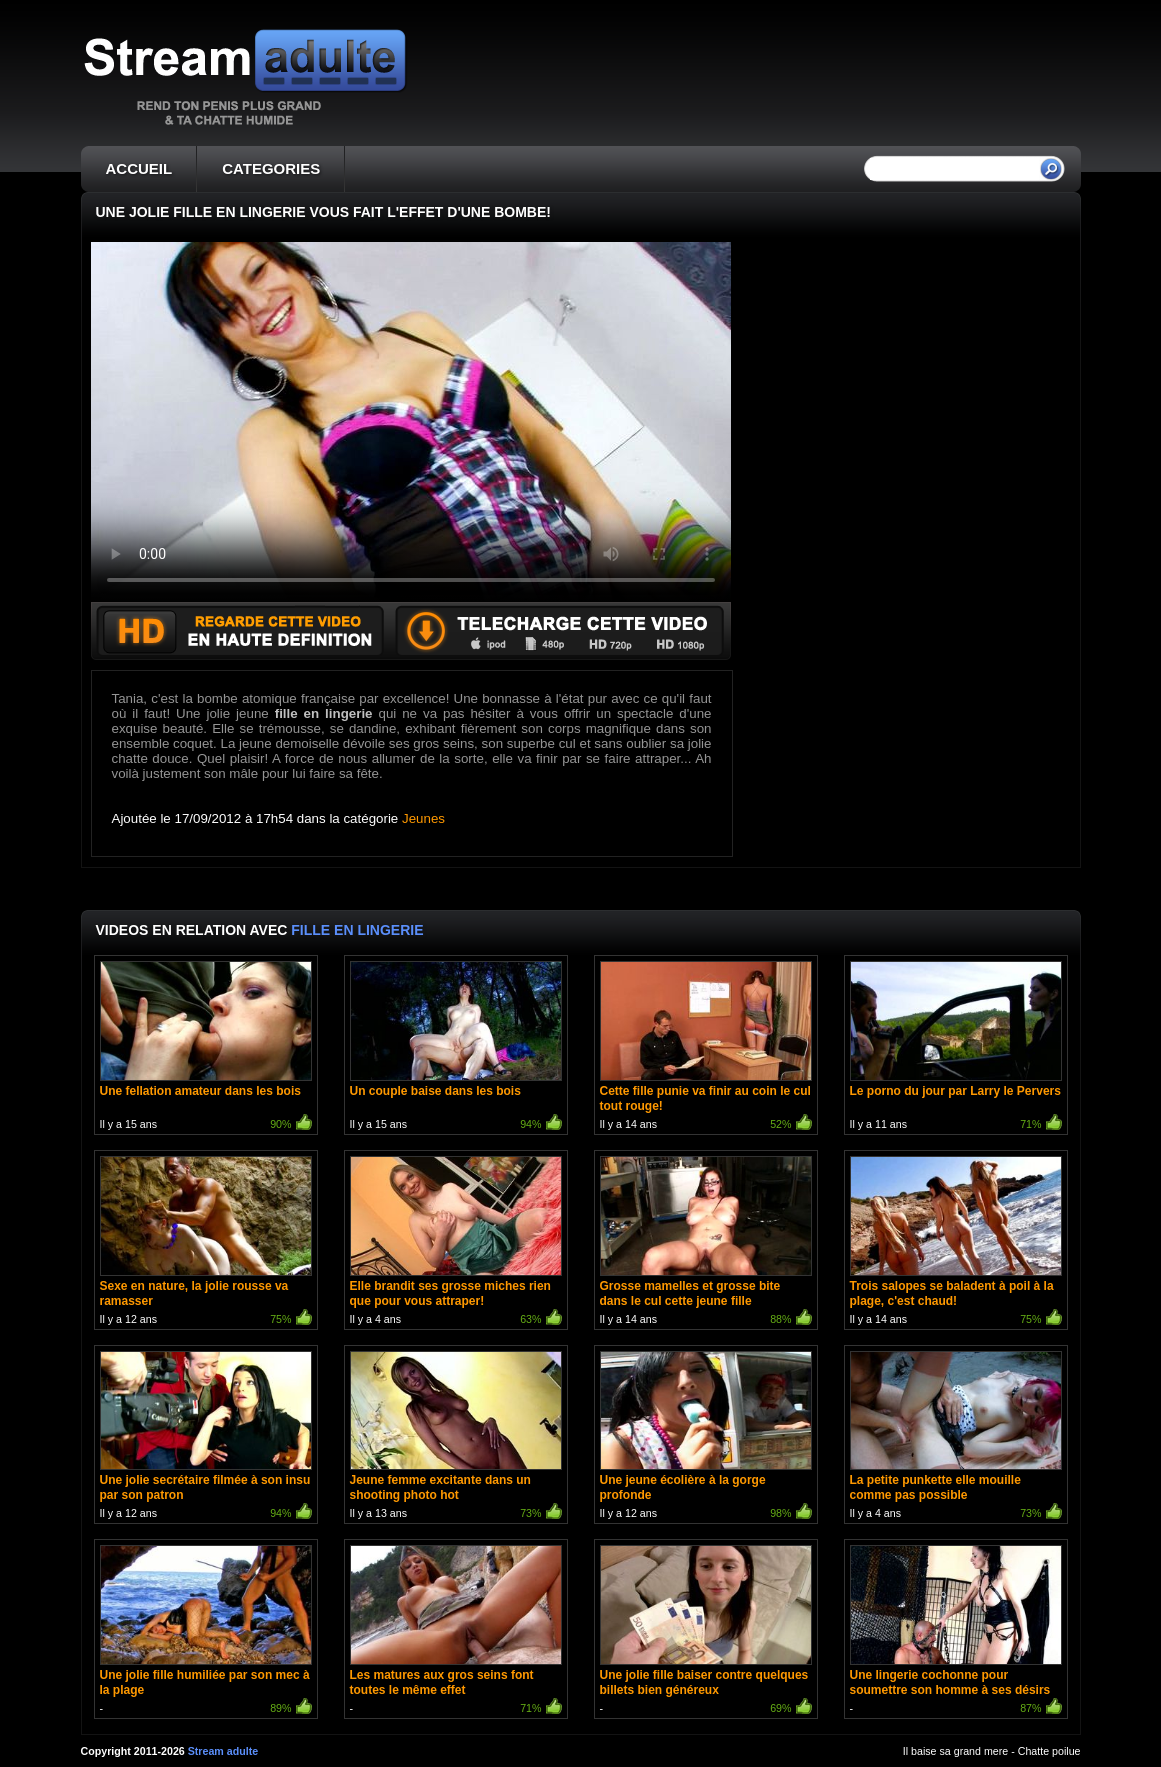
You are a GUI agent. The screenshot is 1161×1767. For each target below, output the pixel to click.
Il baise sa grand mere (955, 1751)
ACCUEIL (139, 168)
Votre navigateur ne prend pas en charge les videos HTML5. (411, 422)
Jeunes (423, 818)
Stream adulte (223, 1751)
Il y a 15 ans (206, 1047)
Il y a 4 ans (456, 1242)
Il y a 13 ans (456, 1437)
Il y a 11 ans (956, 1047)
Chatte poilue (1049, 1751)
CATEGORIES (271, 168)
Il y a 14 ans (706, 1047)
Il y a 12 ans (206, 1242)
